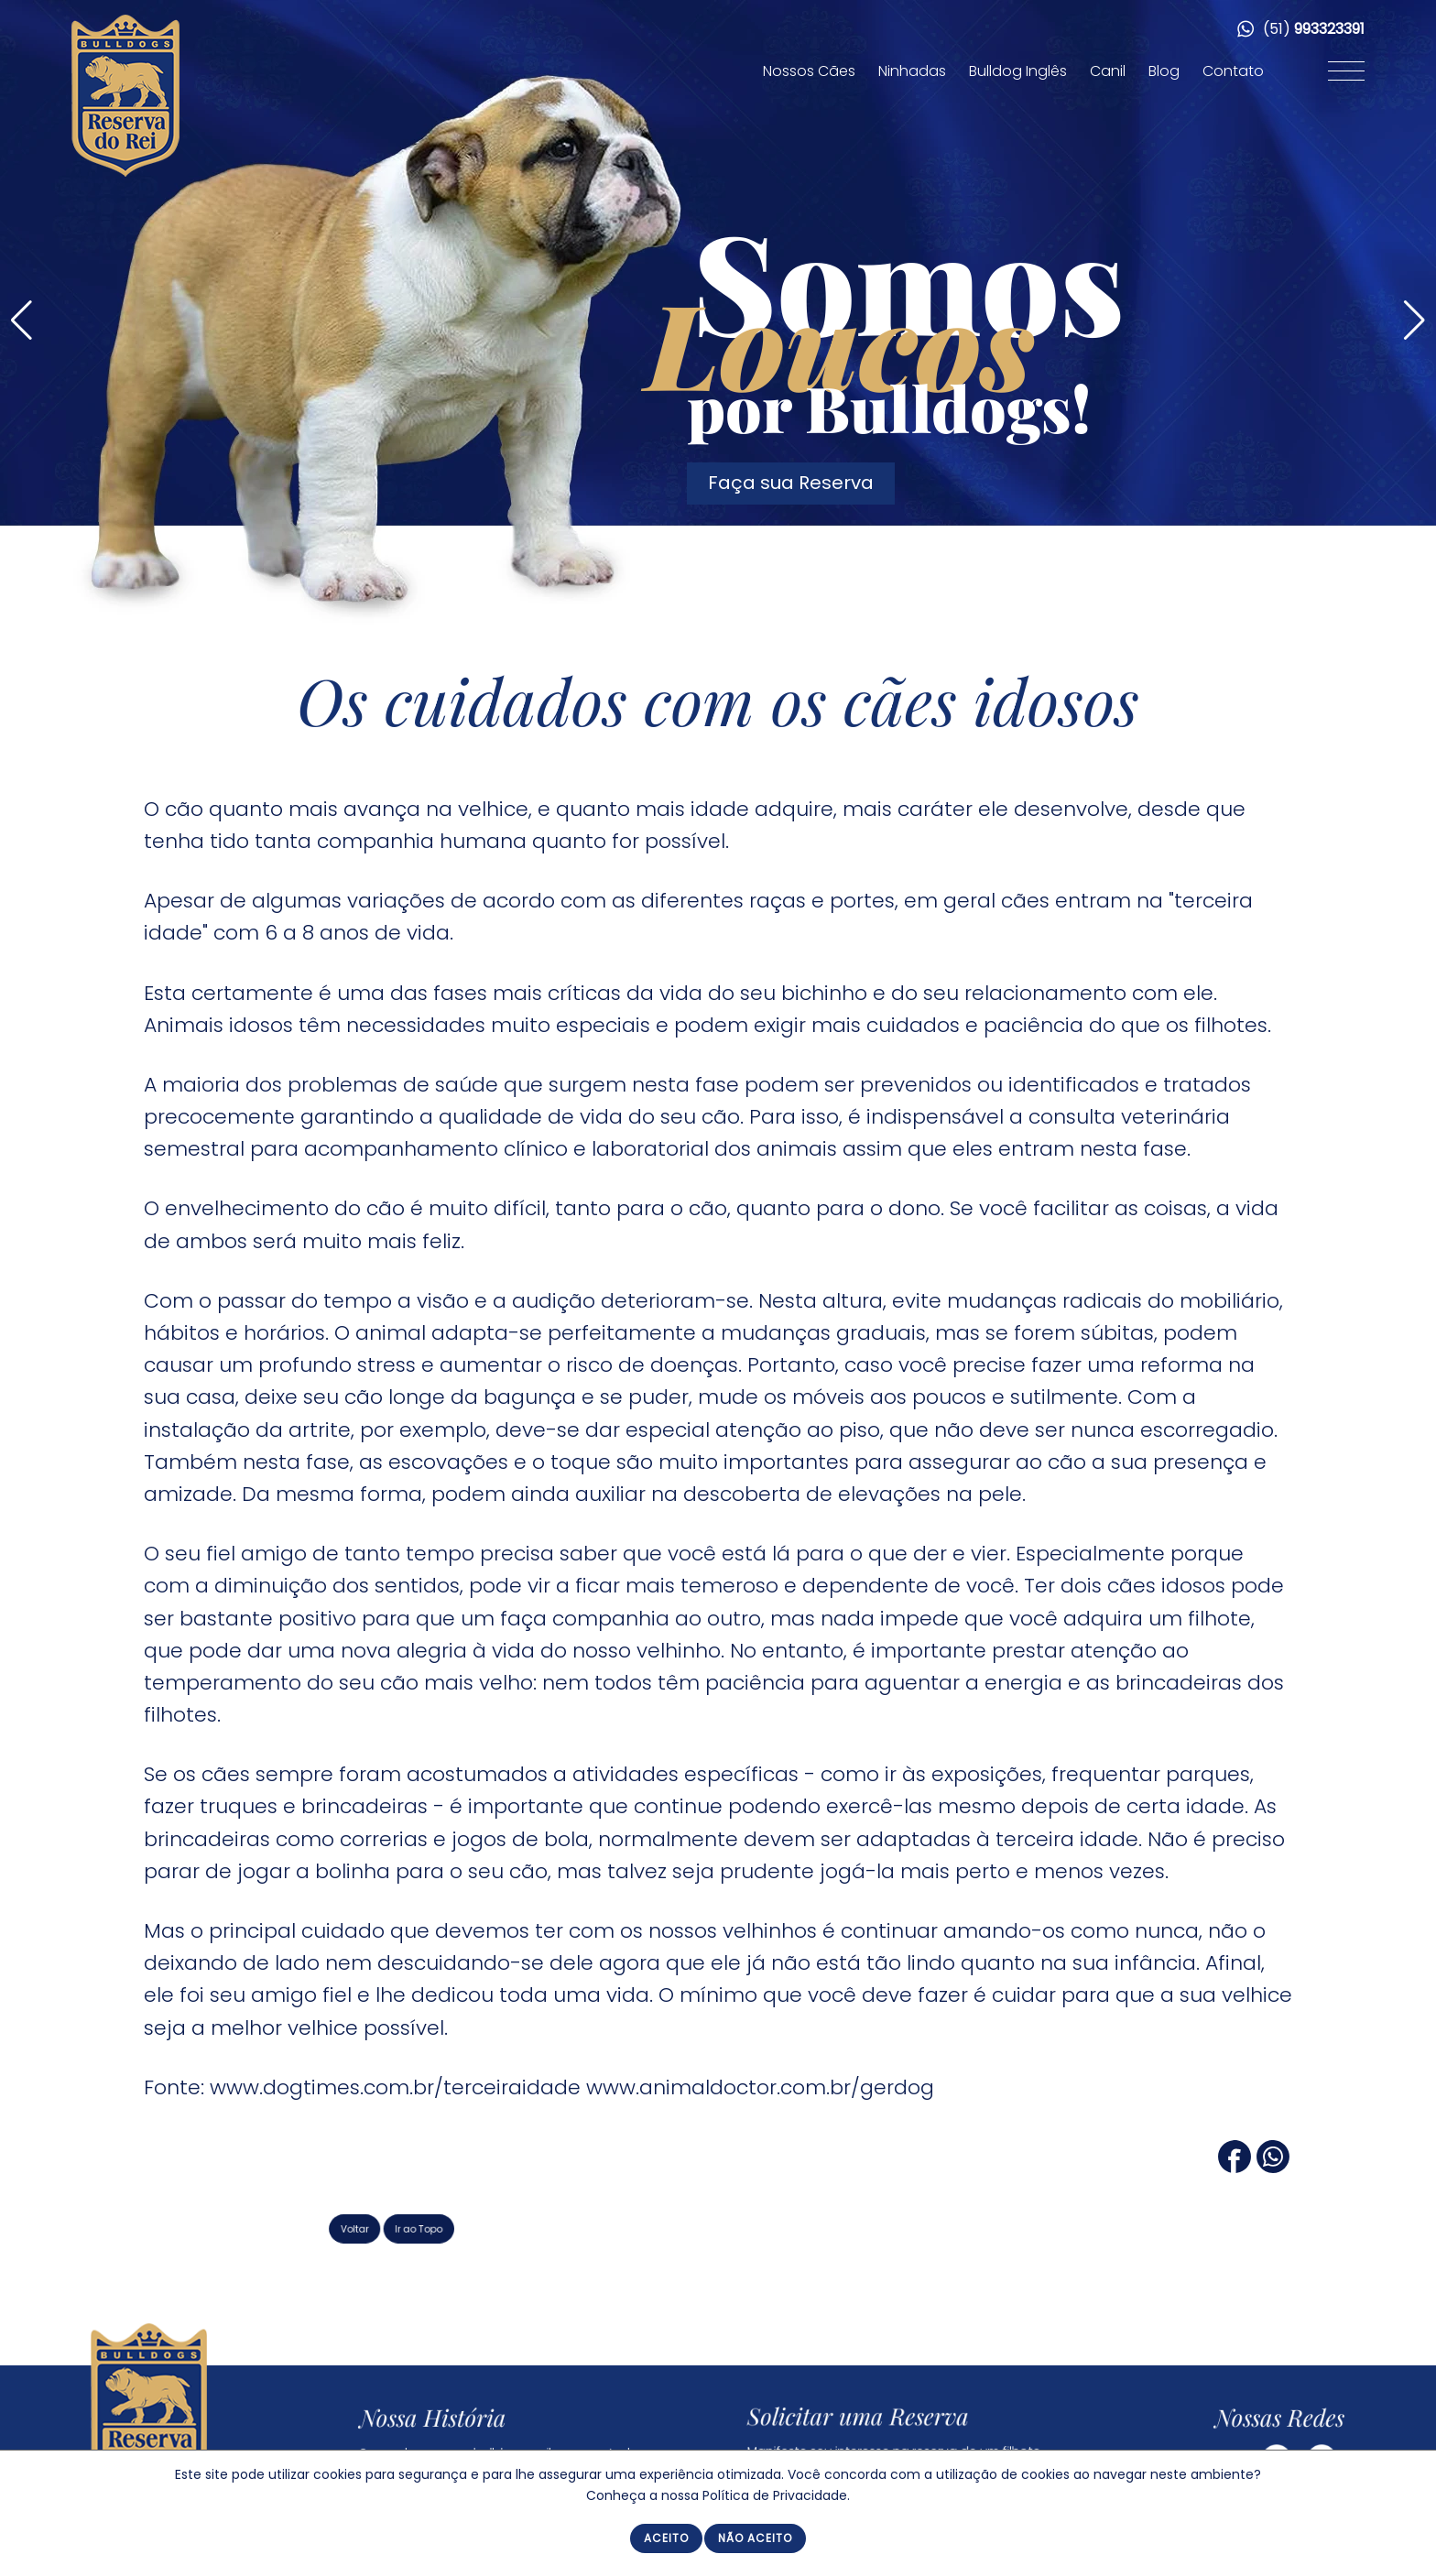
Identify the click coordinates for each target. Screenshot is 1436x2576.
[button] (1414, 320)
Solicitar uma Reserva (871, 2415)
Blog (1164, 71)
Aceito (666, 2538)
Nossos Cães (809, 71)
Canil (1108, 71)
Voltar (446, 2228)
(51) (1301, 28)
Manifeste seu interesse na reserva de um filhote (898, 2443)
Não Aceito (755, 2538)
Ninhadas (912, 71)
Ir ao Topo (494, 2228)
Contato (1233, 71)
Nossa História (456, 2419)
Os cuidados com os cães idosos (718, 700)
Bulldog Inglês (1018, 71)
